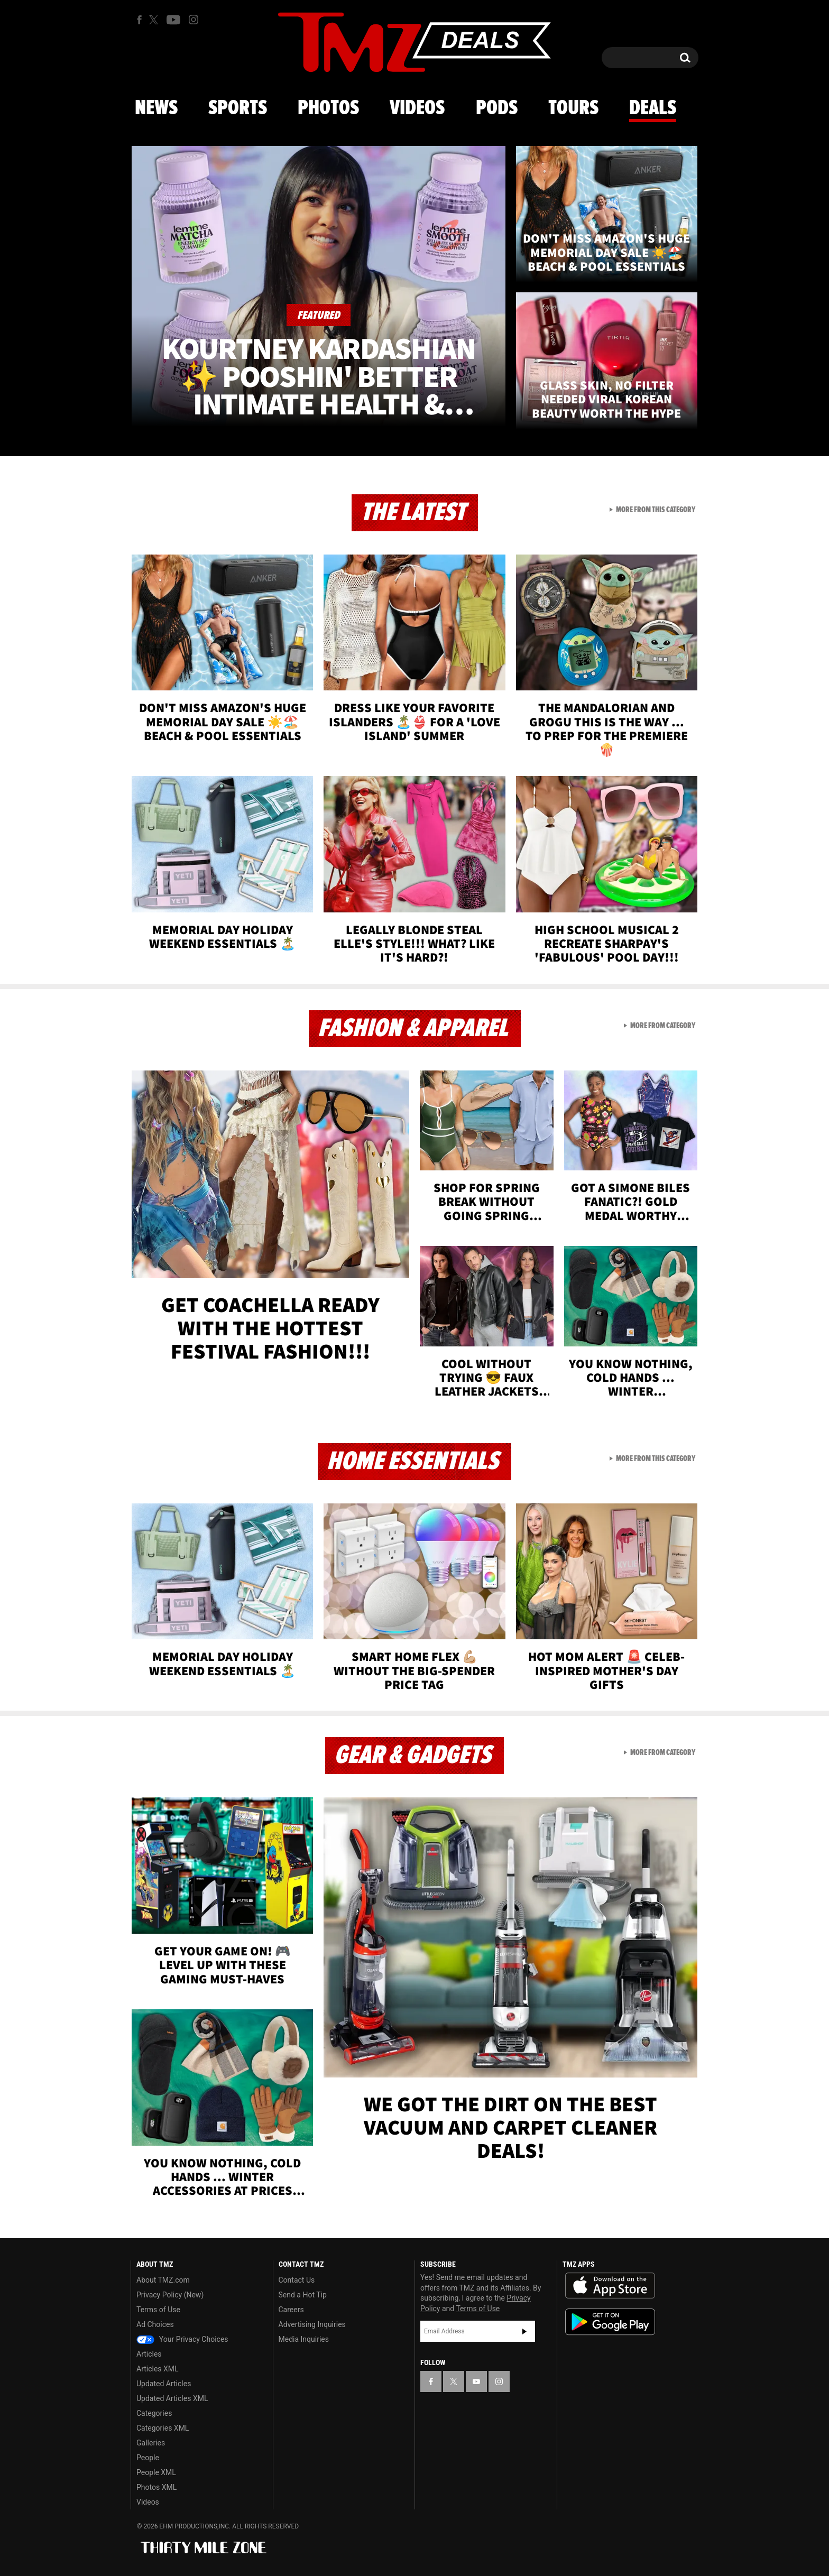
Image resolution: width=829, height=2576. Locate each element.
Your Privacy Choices (182, 2339)
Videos (417, 108)
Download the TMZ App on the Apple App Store (610, 2286)
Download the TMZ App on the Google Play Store (610, 2322)
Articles (149, 2354)
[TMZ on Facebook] (139, 20)
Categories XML (162, 2428)
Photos (328, 108)
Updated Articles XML (172, 2398)
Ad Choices (155, 2324)
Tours (573, 108)
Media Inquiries (304, 2339)
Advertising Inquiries (312, 2324)
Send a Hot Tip (303, 2295)
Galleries (150, 2443)
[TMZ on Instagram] (193, 19)
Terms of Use (158, 2309)
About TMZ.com (163, 2280)
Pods (497, 108)
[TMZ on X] (155, 20)
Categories (154, 2413)
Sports (237, 108)
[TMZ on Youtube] (173, 19)
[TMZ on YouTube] (476, 2381)
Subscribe (524, 2331)
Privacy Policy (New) (170, 2295)
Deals (652, 108)
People (147, 2457)
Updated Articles (163, 2383)
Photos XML (156, 2487)
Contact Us (297, 2280)
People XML (156, 2472)
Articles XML (157, 2369)
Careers (291, 2309)
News (156, 108)
